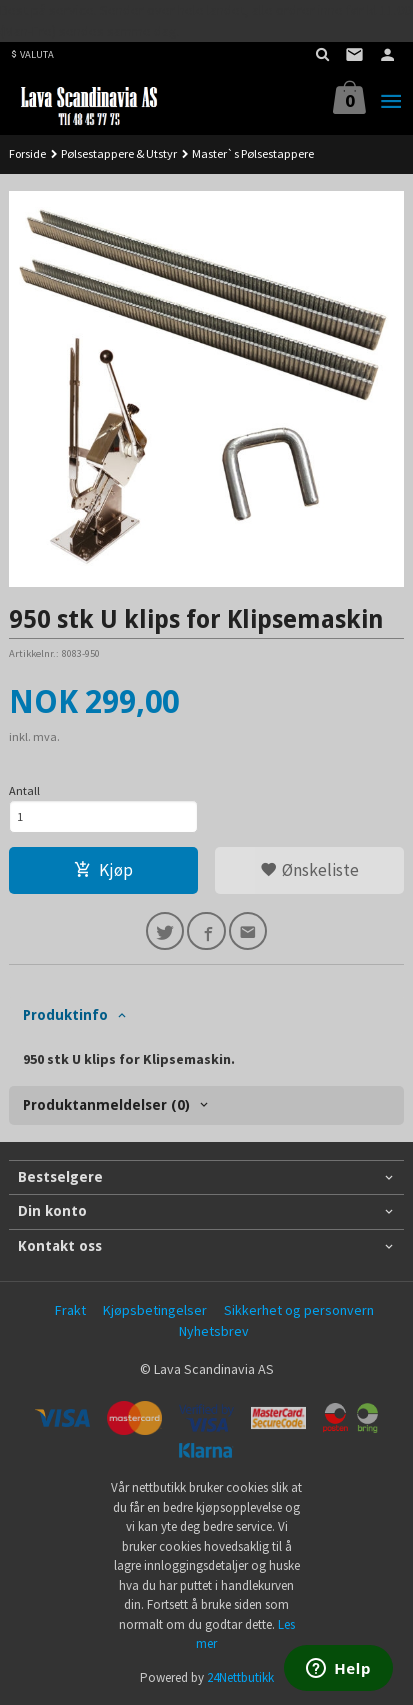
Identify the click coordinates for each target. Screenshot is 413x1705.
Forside (27, 153)
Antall (24, 790)
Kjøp (103, 870)
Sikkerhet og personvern (299, 1310)
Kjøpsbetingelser (155, 1310)
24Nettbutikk (240, 1677)
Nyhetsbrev (214, 1331)
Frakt (70, 1310)
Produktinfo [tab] (65, 1015)
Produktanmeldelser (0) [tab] (106, 1105)
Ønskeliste (309, 870)
